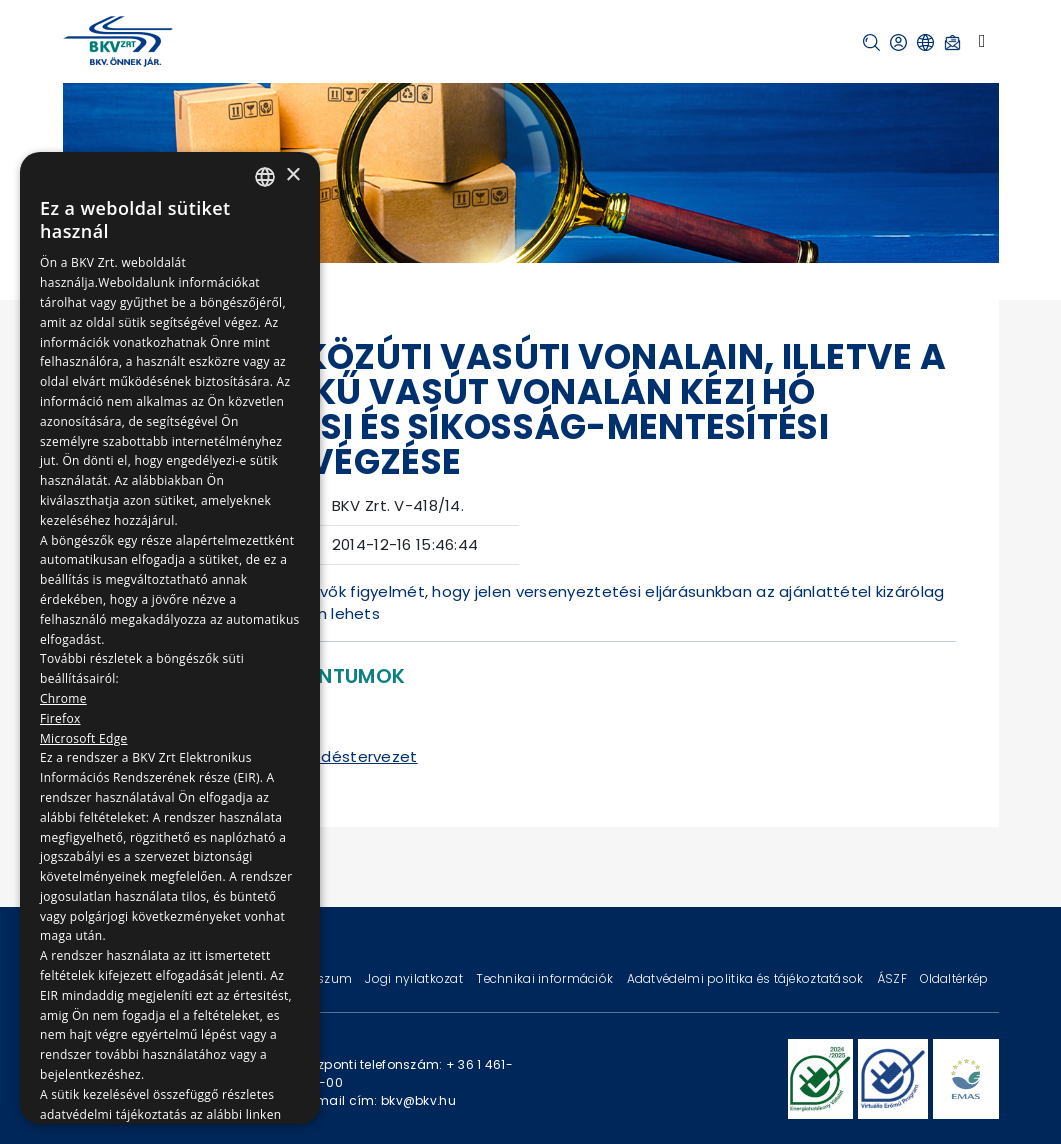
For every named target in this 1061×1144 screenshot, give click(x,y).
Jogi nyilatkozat (415, 978)
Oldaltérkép (954, 978)
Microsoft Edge (84, 738)
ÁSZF (893, 978)
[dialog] (170, 638)
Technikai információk (546, 978)
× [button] (292, 175)
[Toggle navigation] (982, 41)
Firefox (60, 718)
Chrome (63, 698)
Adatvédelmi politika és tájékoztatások (747, 978)
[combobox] (265, 177)
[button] (871, 42)
